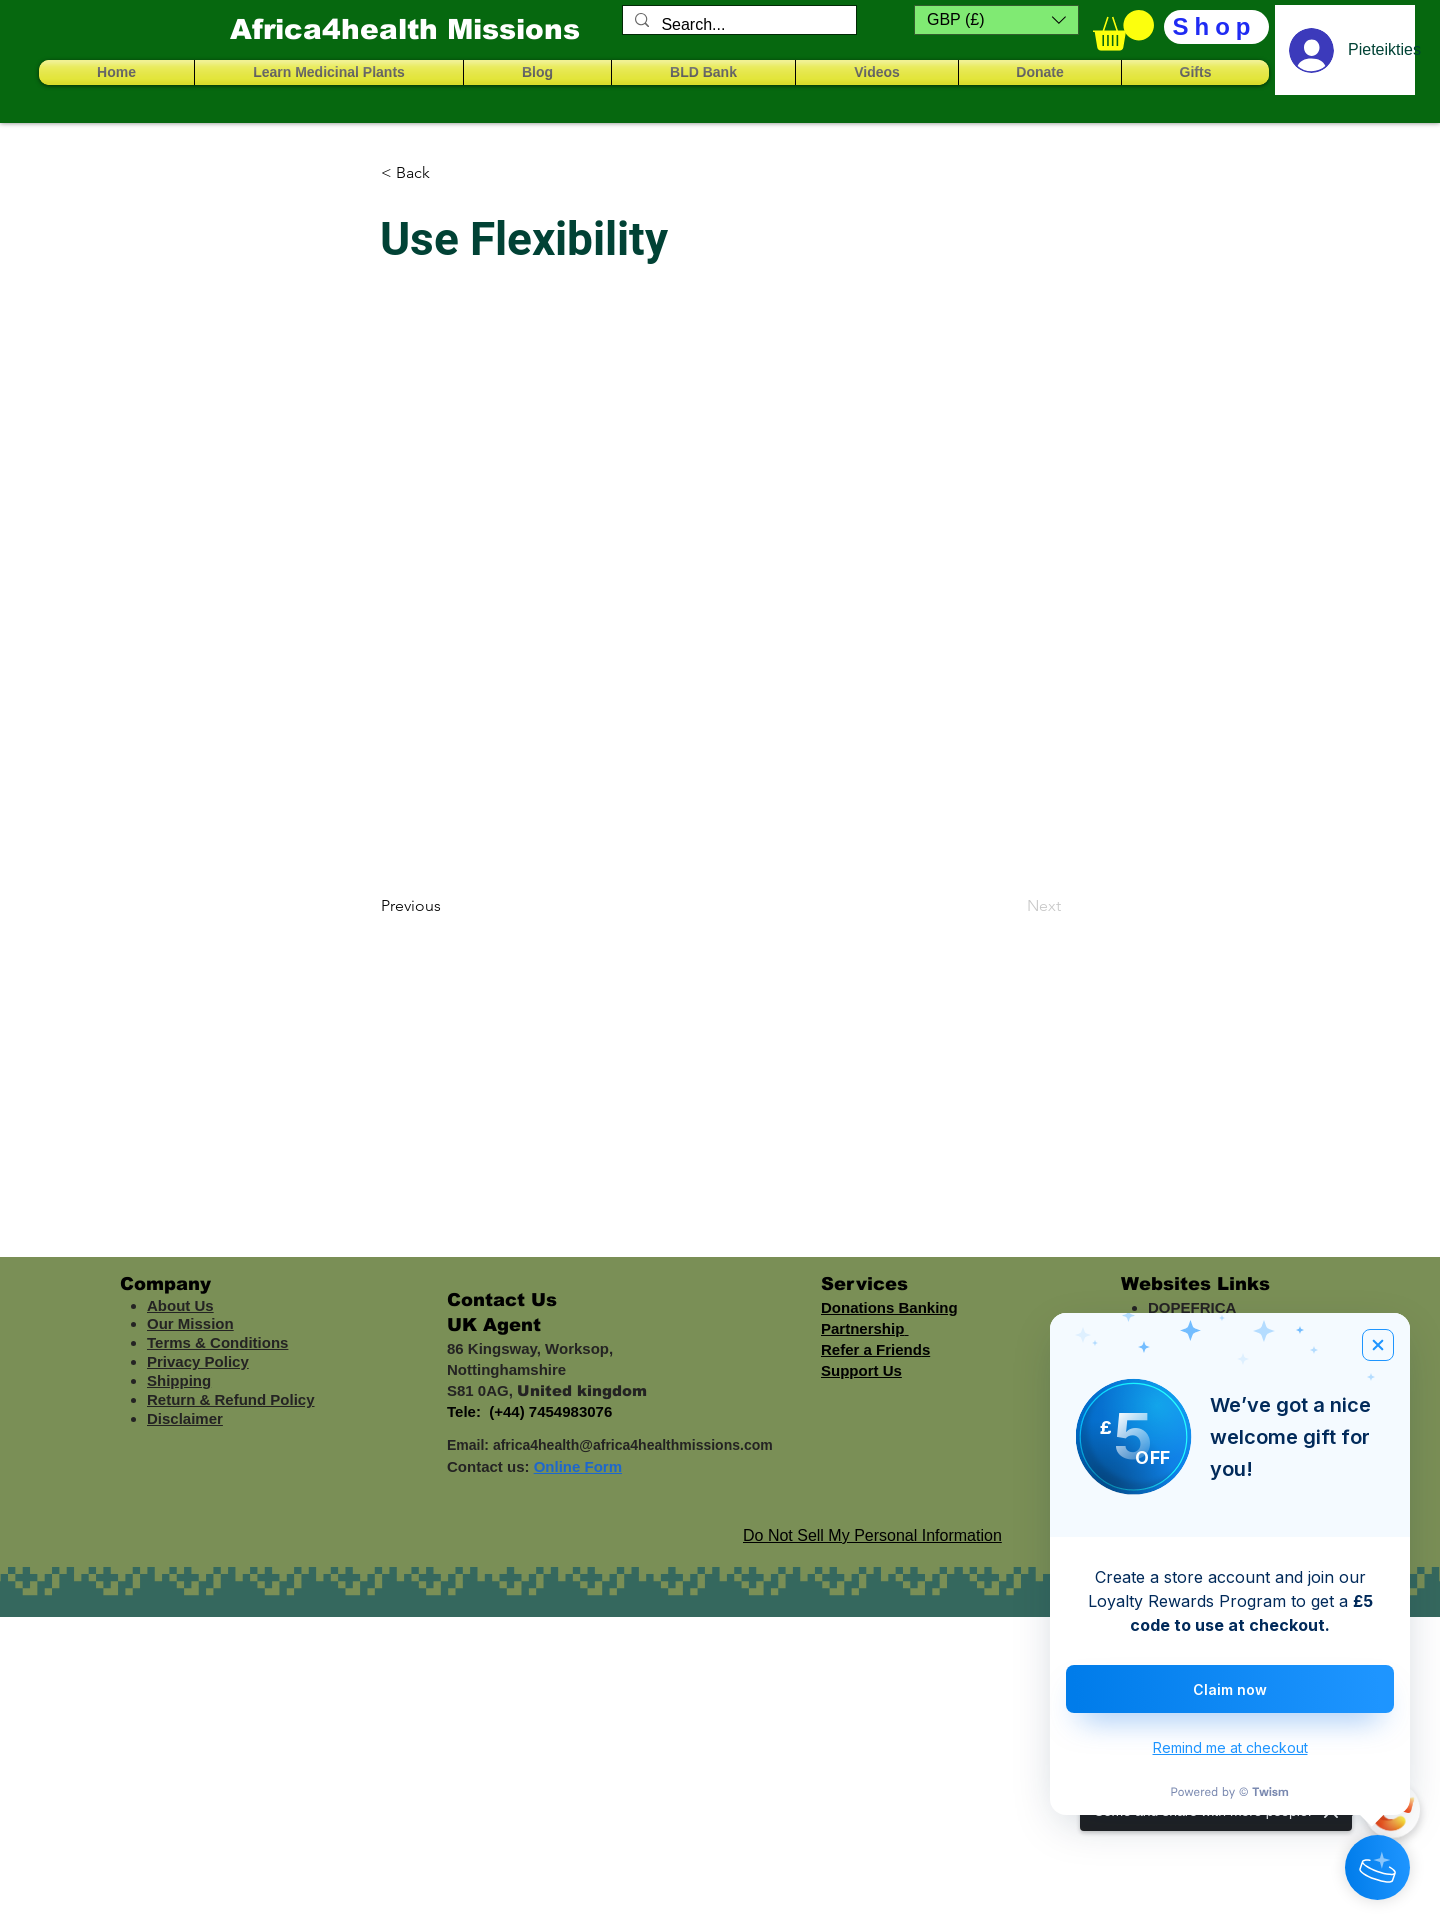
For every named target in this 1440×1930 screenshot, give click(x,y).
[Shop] (1216, 27)
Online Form (578, 1466)
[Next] (1011, 906)
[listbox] (996, 20)
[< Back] (447, 173)
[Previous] (447, 906)
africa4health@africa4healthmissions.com (633, 1445)
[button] (996, 20)
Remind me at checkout (1230, 1747)
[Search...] (737, 25)
